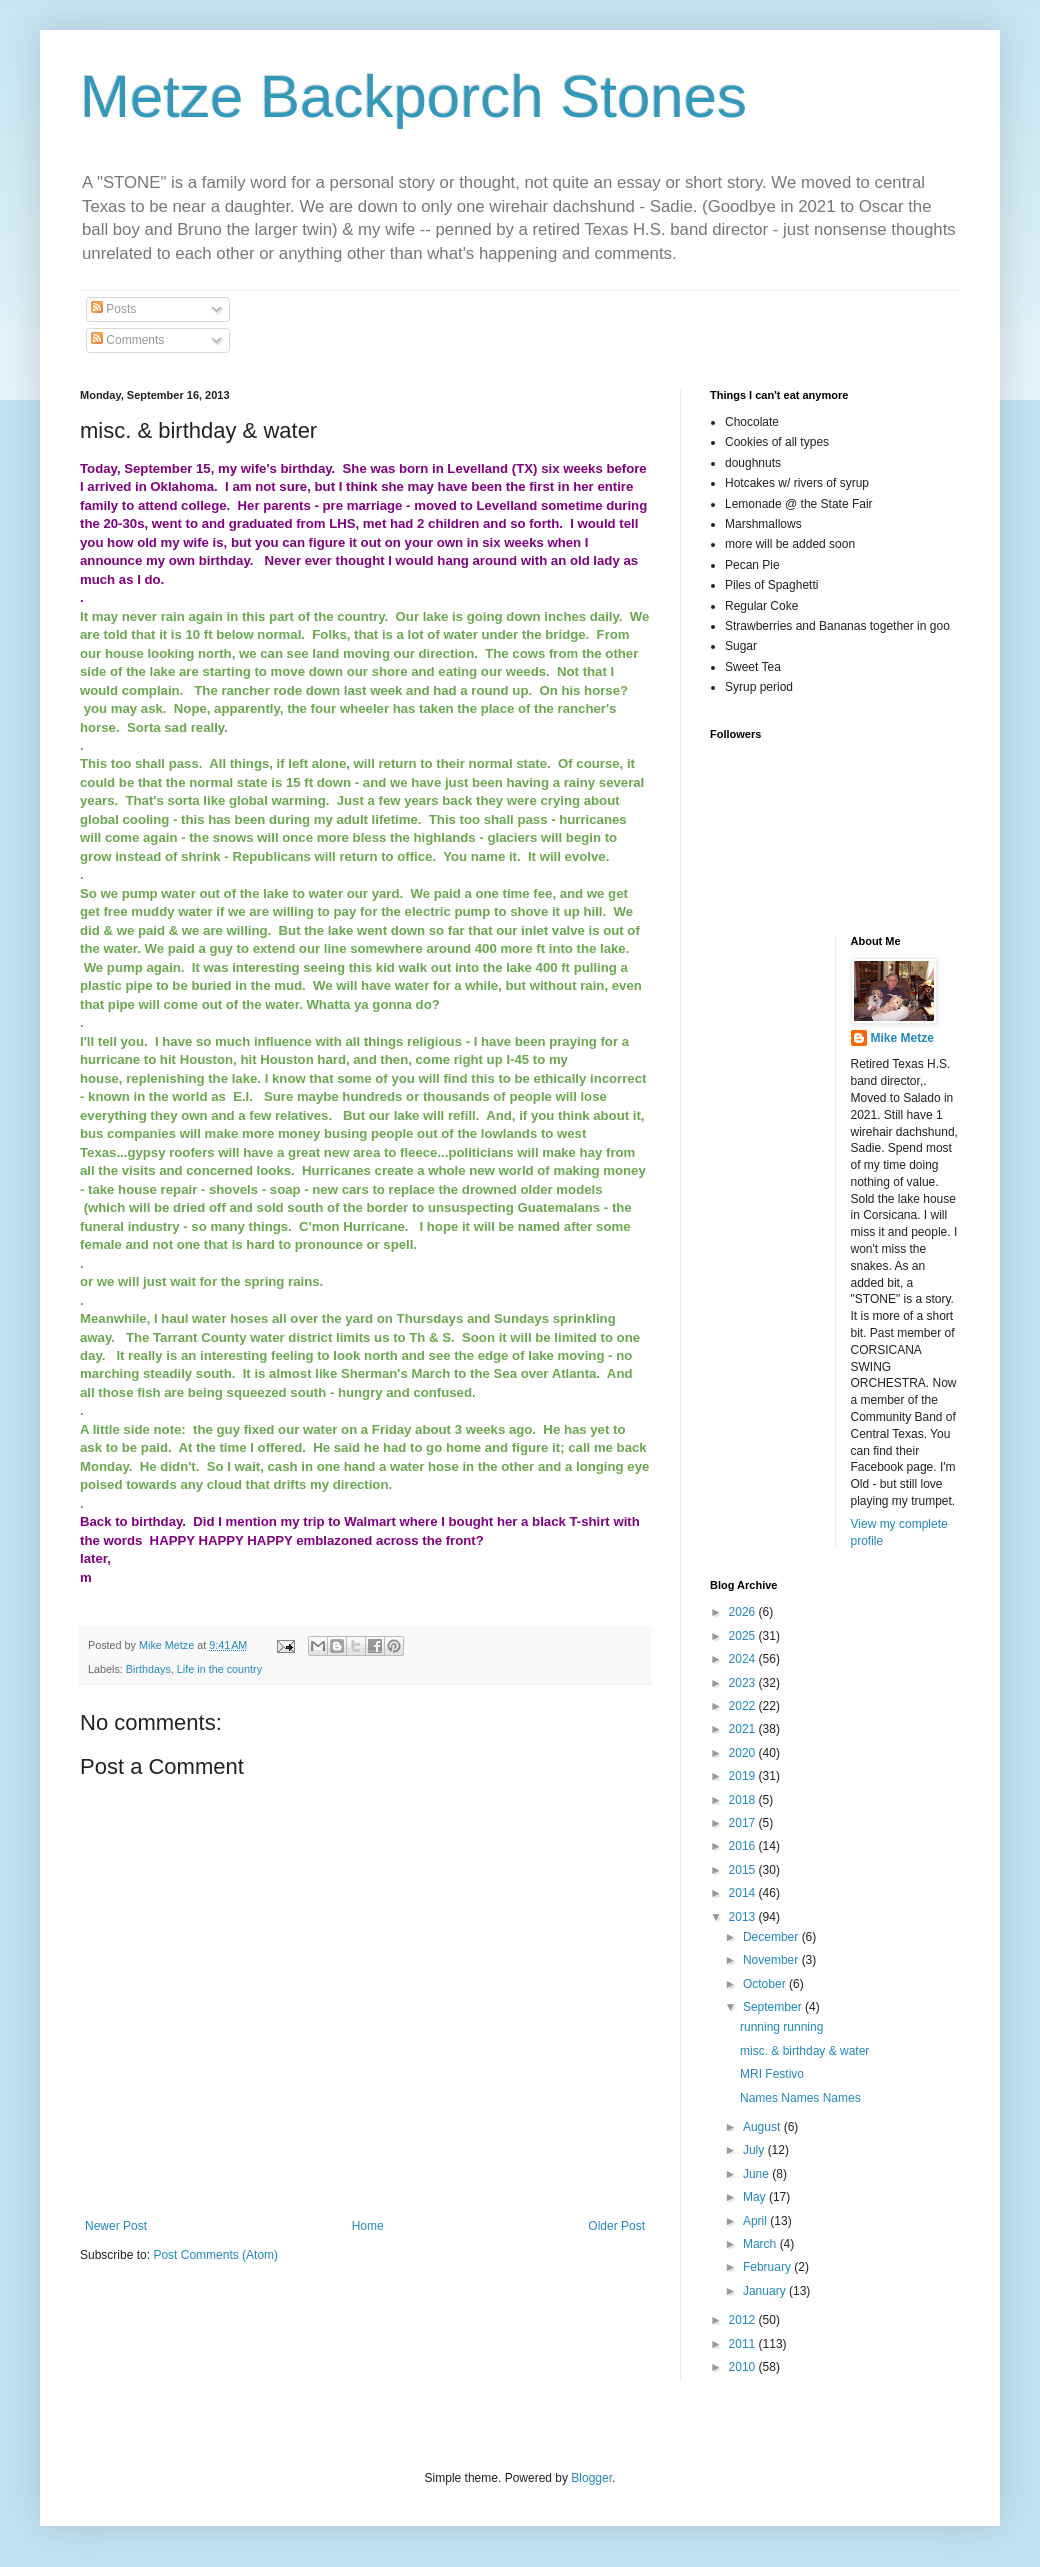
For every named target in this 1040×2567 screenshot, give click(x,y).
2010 (744, 2367)
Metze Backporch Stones (413, 96)
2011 (744, 2344)
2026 (744, 1612)
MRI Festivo (772, 2074)
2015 (744, 1870)
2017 (744, 1823)
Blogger (591, 2478)
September (774, 2007)
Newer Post (116, 2226)
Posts (113, 309)
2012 (744, 2320)
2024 (744, 1659)
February (768, 2267)
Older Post (616, 2226)
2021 (744, 1729)
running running (781, 2027)
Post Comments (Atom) (215, 2255)
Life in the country (219, 1669)
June (757, 2174)
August (763, 2127)
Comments (127, 340)
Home (368, 2226)
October (766, 1984)
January (766, 2291)
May (756, 2197)
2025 (744, 1636)
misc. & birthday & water (804, 2051)
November (772, 1960)
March (761, 2244)
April (756, 2221)
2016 (744, 1846)
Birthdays (148, 1669)
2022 (744, 1706)
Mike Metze (902, 1038)
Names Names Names (800, 2098)
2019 (744, 1776)
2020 (744, 1753)
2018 (744, 1800)
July (755, 2150)
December (772, 1937)
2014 (744, 1893)
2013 (744, 1917)
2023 (744, 1683)
